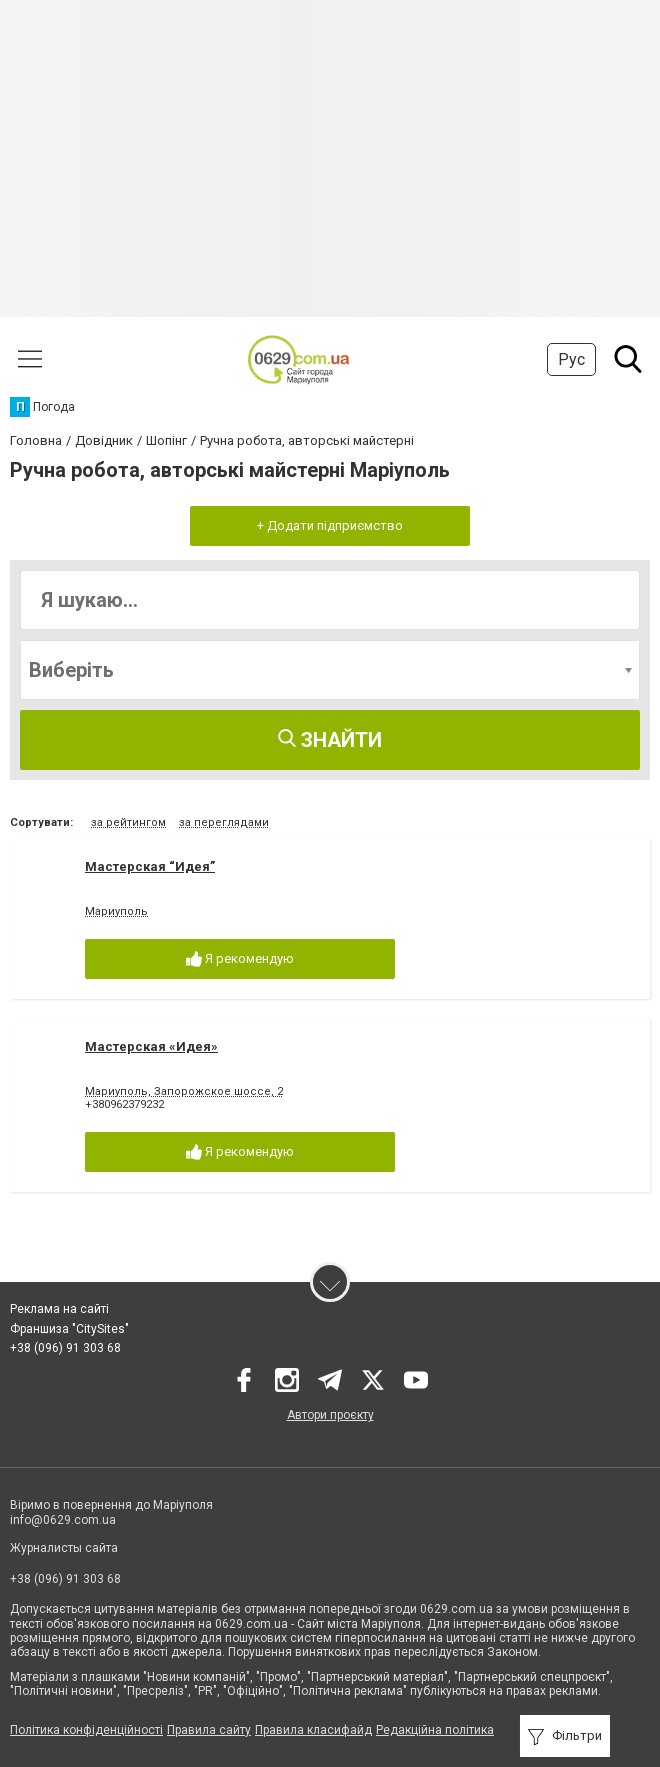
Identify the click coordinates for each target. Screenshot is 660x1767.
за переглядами (224, 822)
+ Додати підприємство (330, 525)
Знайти (330, 740)
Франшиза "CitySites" (69, 1329)
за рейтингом (128, 822)
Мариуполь (116, 911)
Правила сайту (209, 1730)
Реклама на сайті (59, 1309)
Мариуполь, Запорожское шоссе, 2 (184, 1091)
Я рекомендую (240, 959)
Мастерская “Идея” (150, 866)
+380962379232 (124, 1104)
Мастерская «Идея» (151, 1046)
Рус (571, 359)
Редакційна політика (435, 1730)
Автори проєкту (330, 1415)
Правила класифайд (313, 1730)
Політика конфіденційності (86, 1730)
